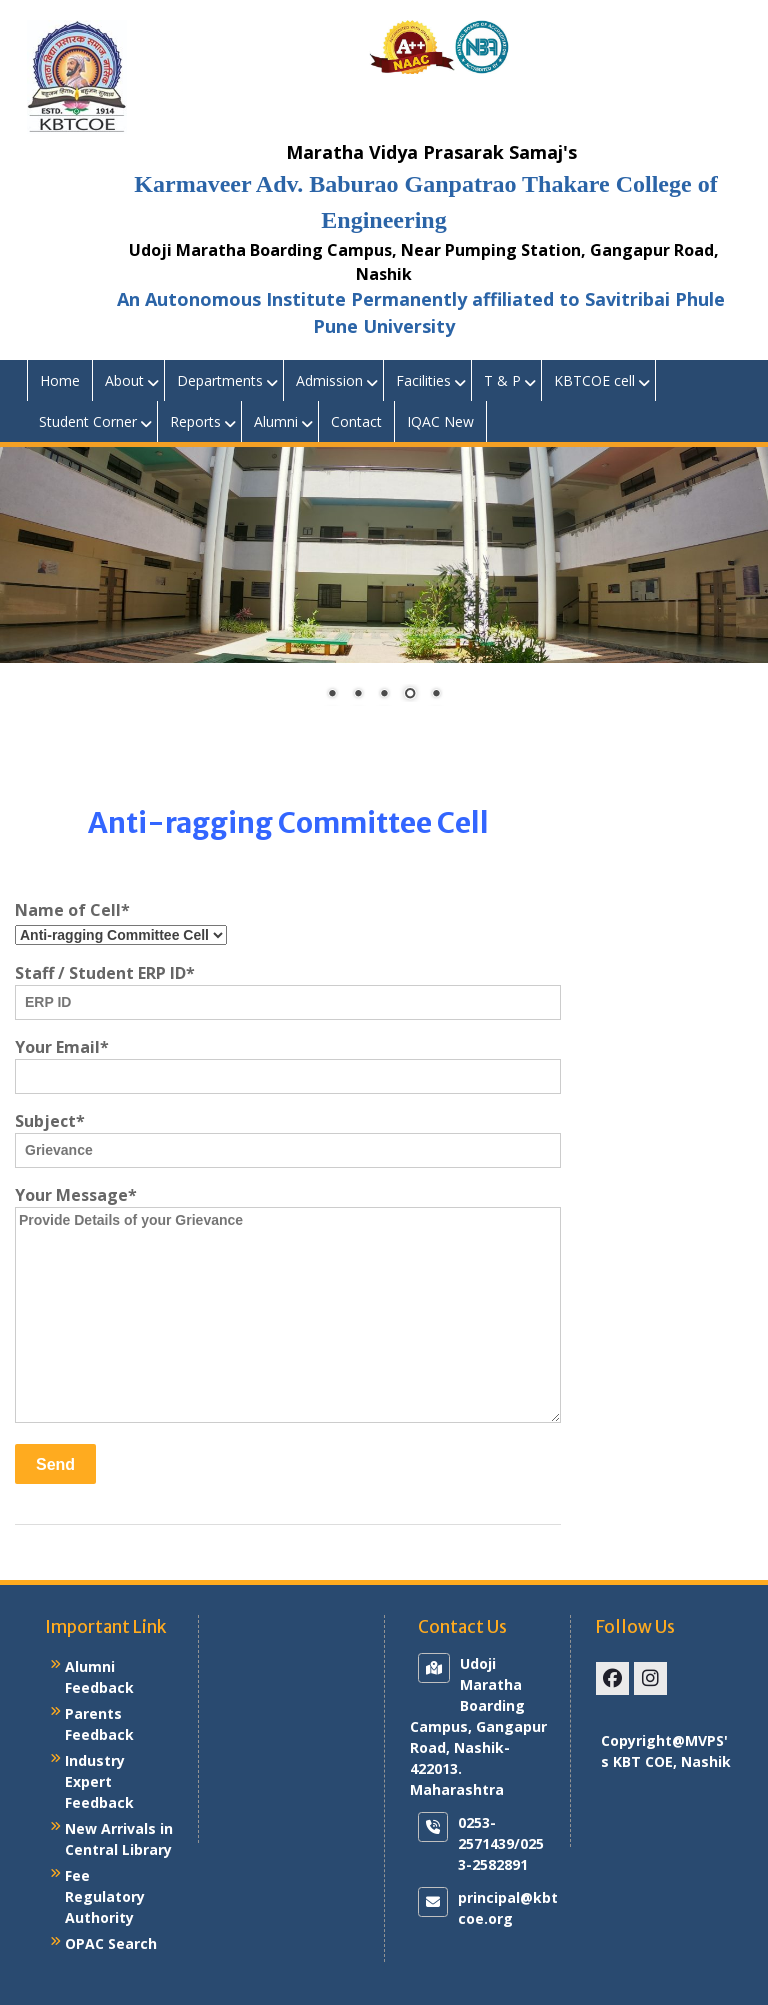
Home (60, 380)
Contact (356, 421)
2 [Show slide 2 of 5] (358, 695)
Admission (329, 380)
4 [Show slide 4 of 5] (410, 695)
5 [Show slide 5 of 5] (436, 695)
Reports (195, 421)
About (124, 380)
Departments (220, 380)
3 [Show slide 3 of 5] (384, 695)
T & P (502, 380)
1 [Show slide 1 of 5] (332, 695)
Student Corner (88, 421)
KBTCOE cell (594, 380)
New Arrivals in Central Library (119, 1839)
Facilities (423, 380)
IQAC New (440, 421)
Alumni (276, 421)
